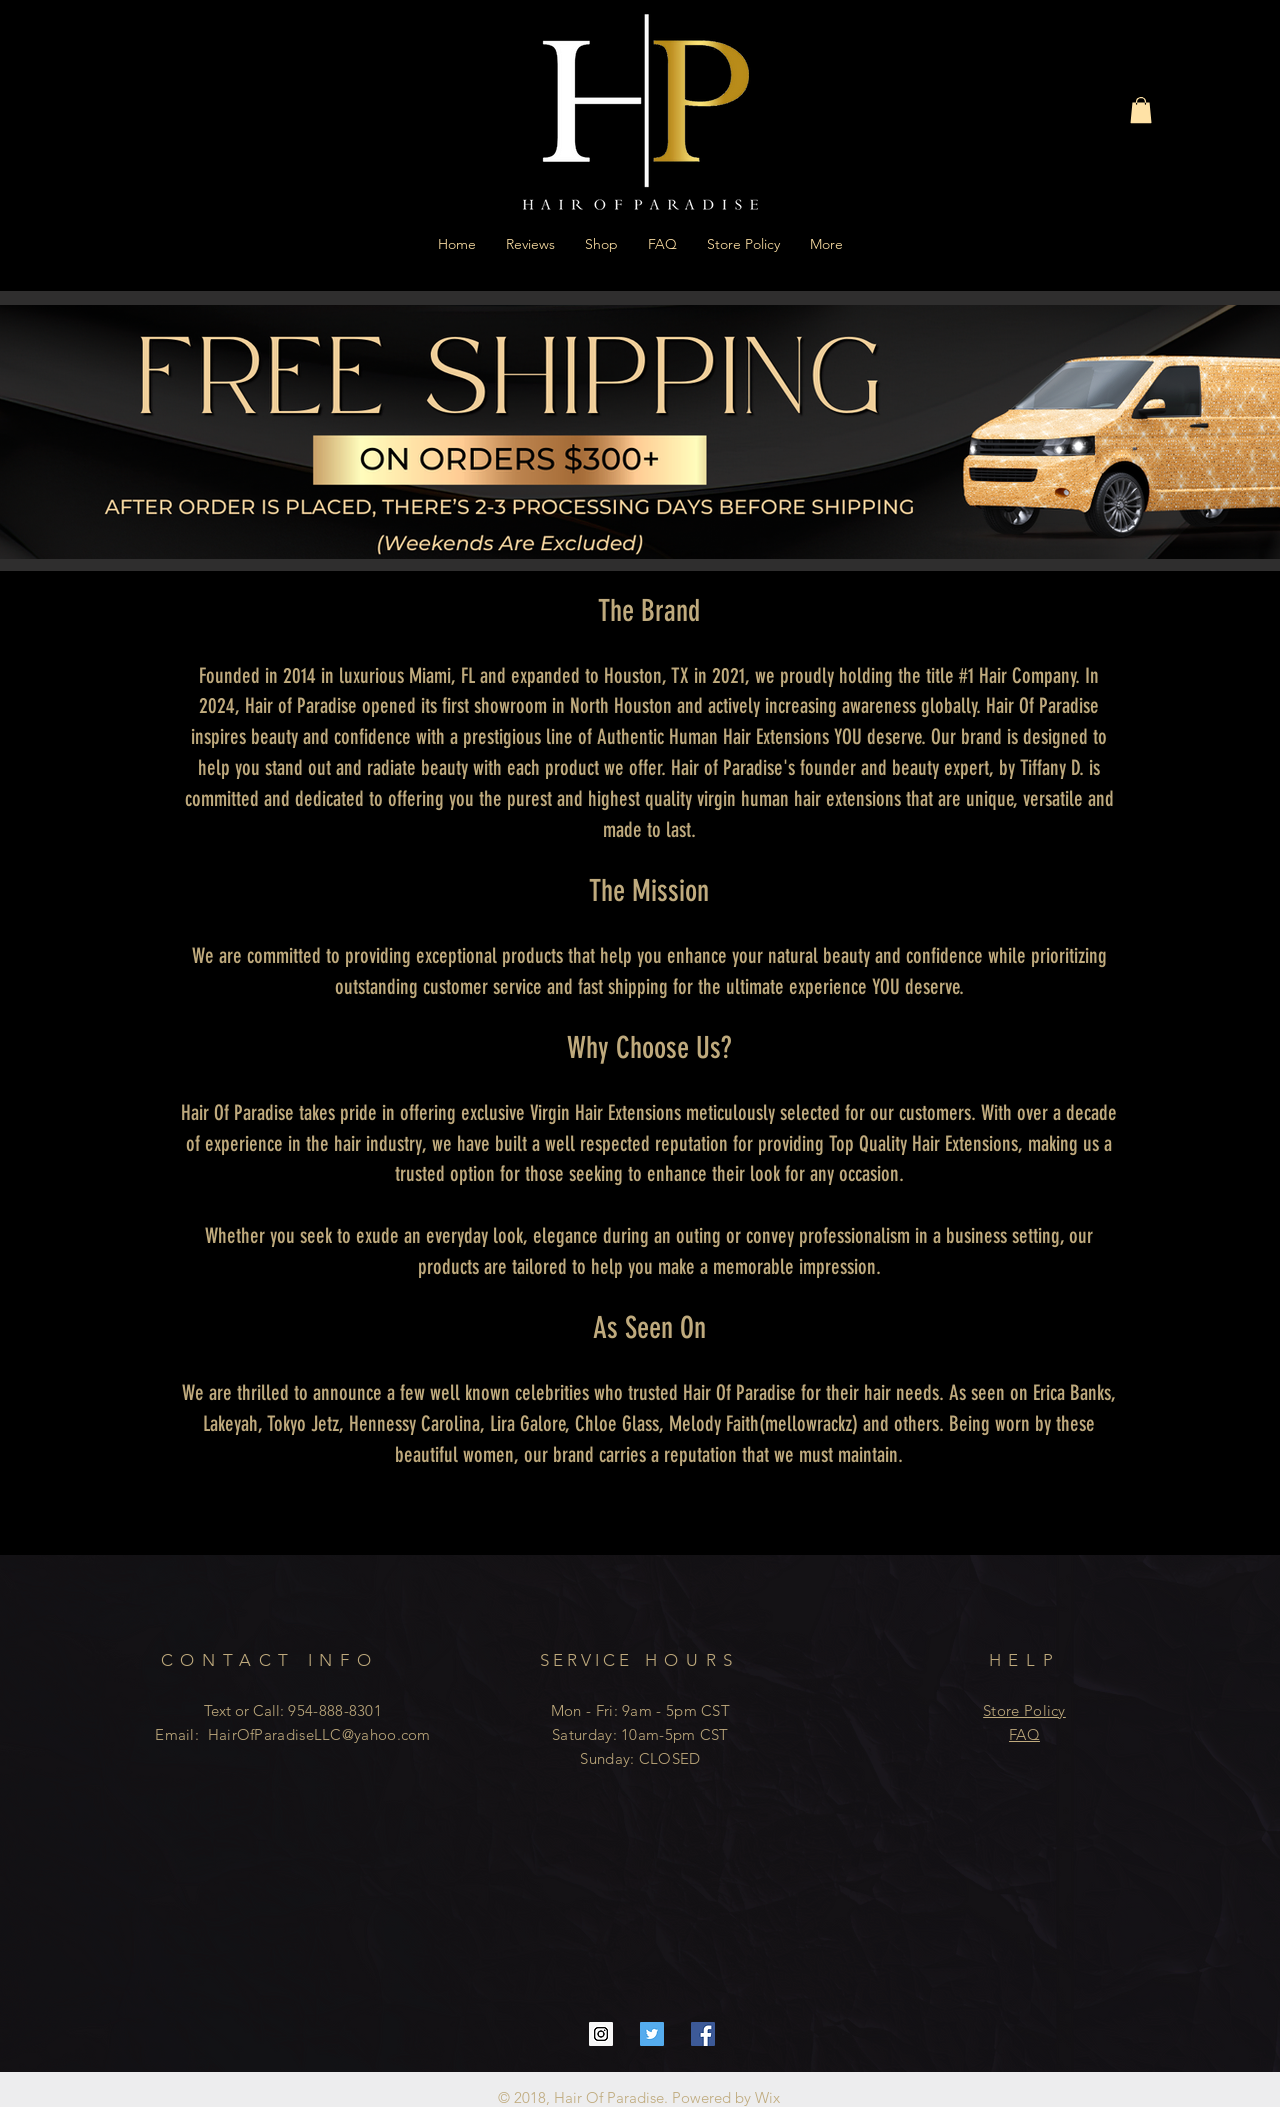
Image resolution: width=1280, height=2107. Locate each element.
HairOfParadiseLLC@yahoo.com (319, 1734)
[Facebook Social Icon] (703, 2034)
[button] (1141, 110)
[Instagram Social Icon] (601, 2034)
